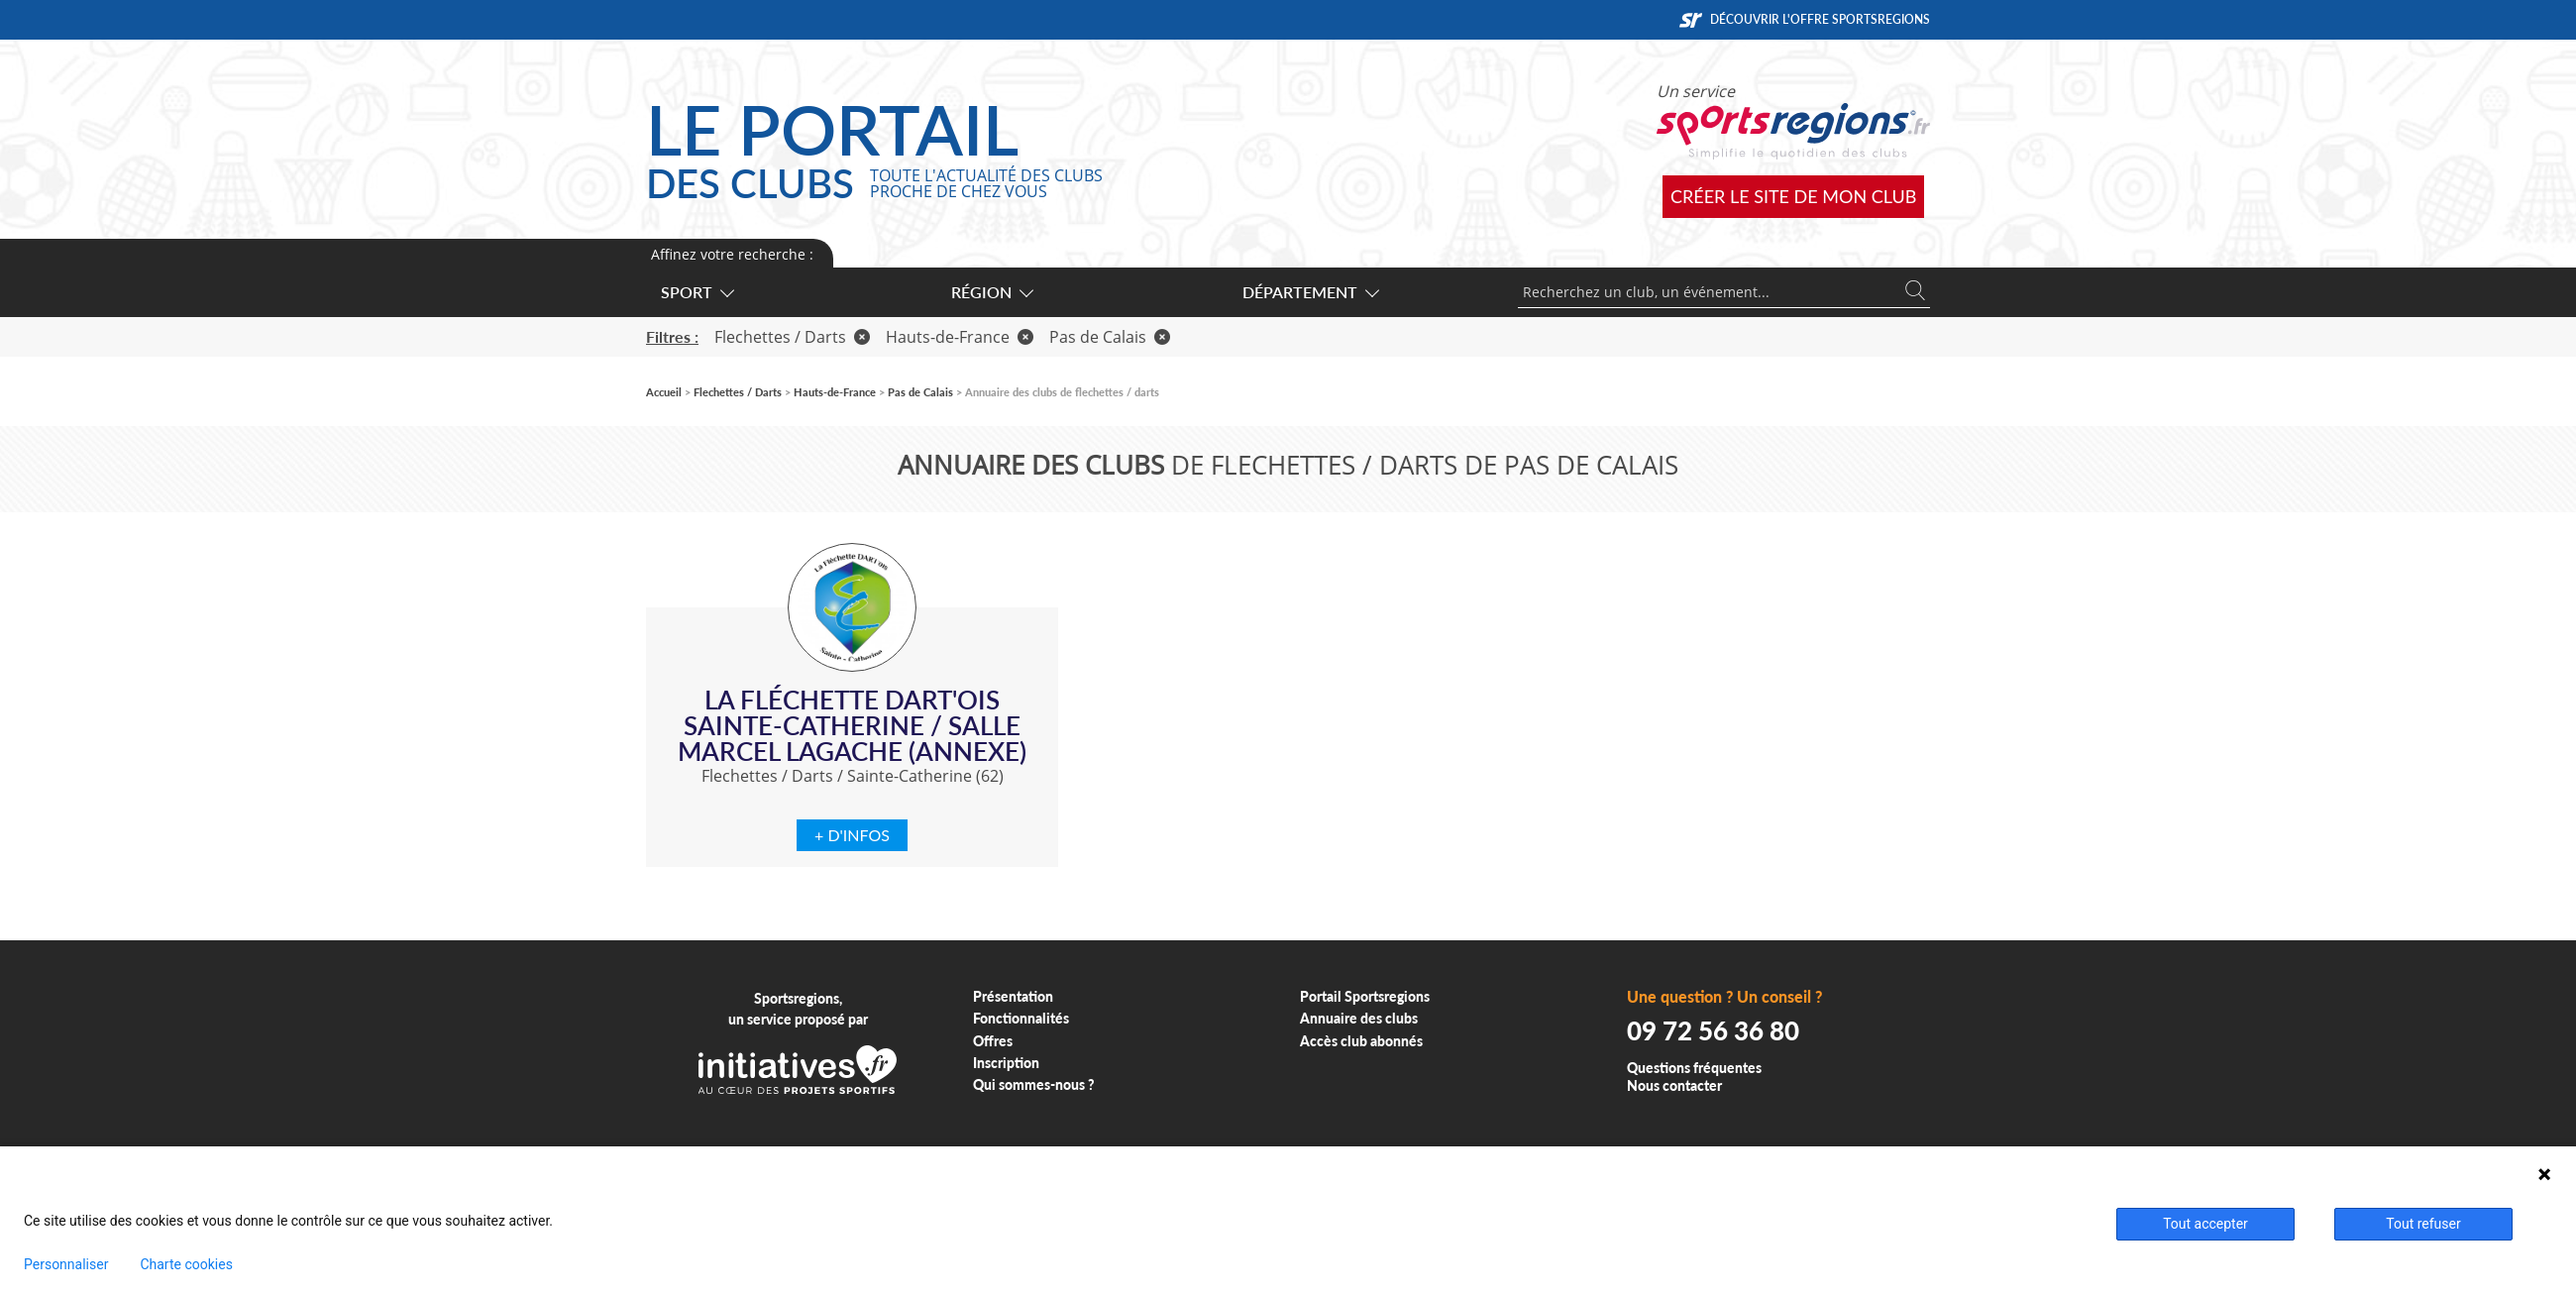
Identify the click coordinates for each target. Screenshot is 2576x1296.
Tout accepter (2205, 1224)
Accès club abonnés (1361, 1040)
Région (991, 291)
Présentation (1013, 996)
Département (1309, 291)
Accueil (664, 391)
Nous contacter (1674, 1085)
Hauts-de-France (959, 337)
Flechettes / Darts (792, 337)
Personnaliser (66, 1264)
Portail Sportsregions (1365, 996)
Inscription (1006, 1062)
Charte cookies (186, 1264)
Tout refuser (2423, 1224)
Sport (696, 291)
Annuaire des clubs (1359, 1018)
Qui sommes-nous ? (1034, 1084)
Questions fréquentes (1694, 1067)
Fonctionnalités (1021, 1018)
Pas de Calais (1109, 337)
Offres (993, 1040)
